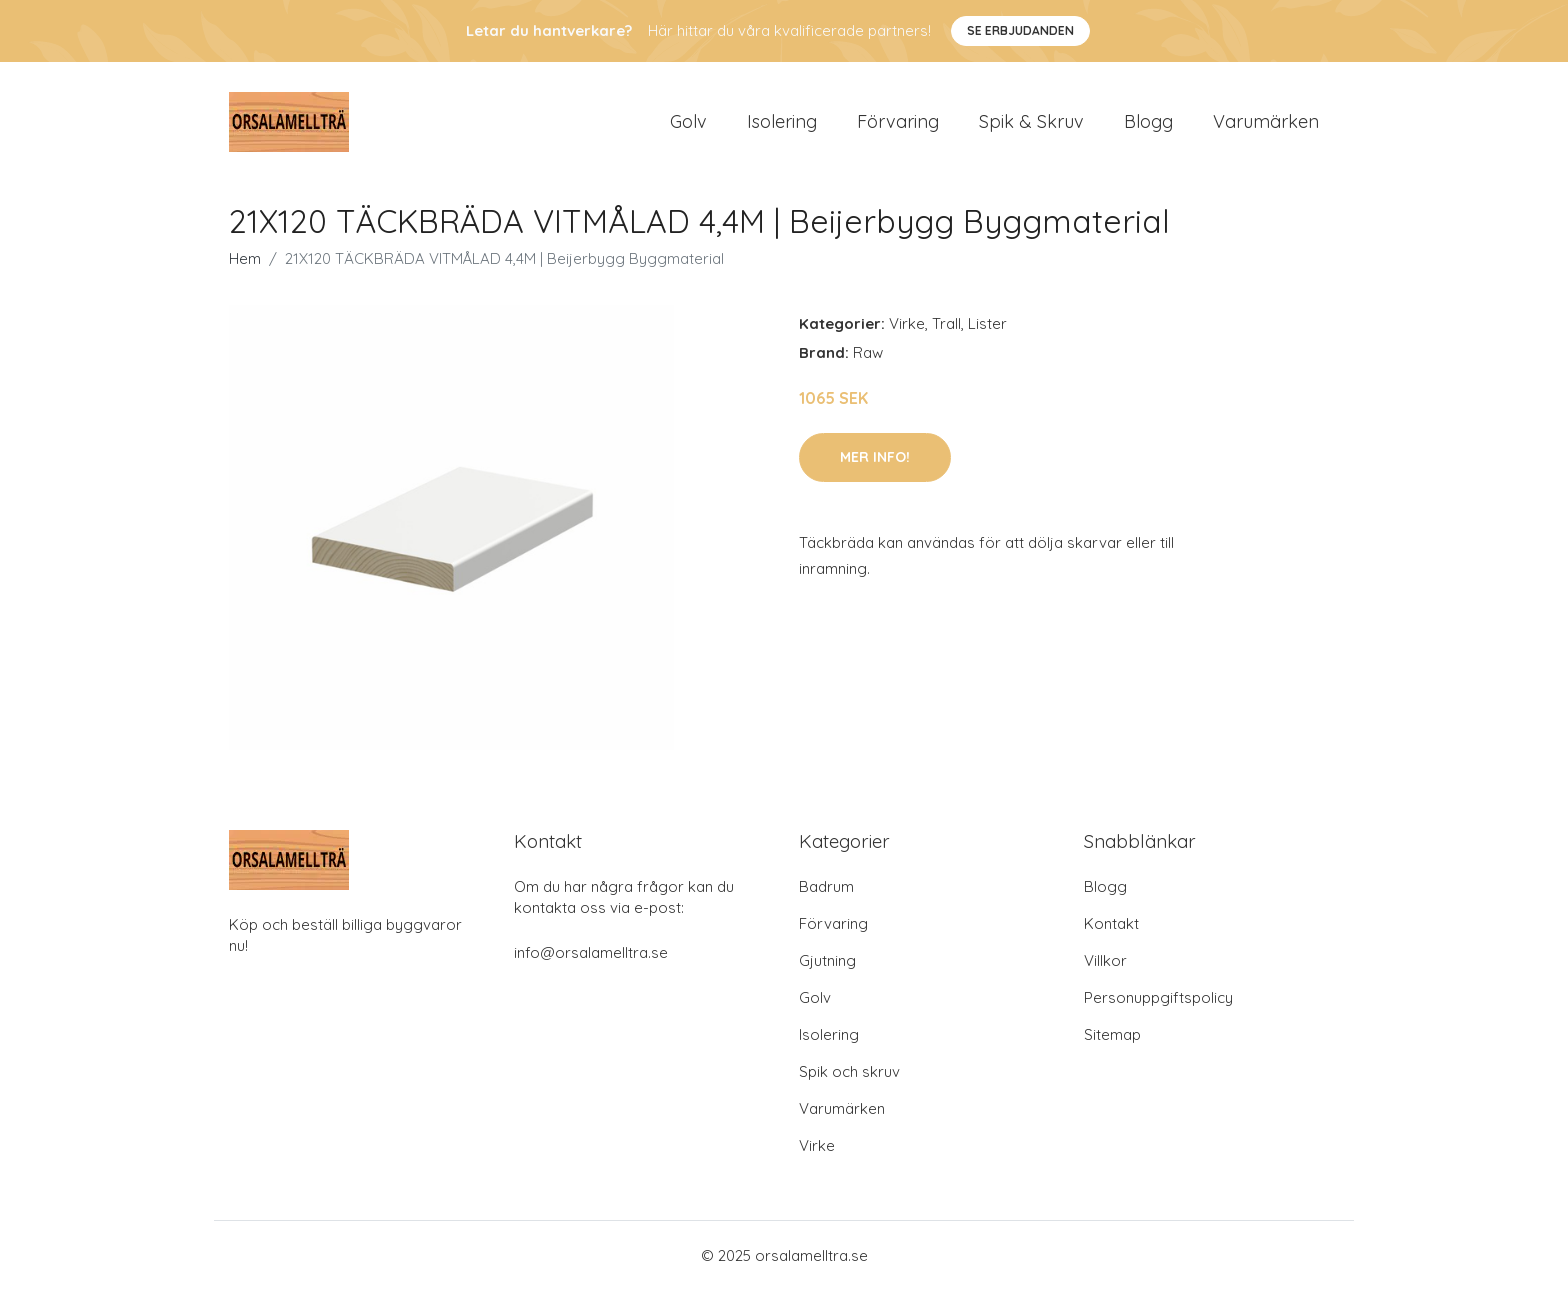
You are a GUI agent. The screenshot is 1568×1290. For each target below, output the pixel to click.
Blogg (1148, 121)
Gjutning (827, 960)
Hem (245, 258)
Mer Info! (875, 457)
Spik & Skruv (1031, 121)
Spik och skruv (849, 1071)
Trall (946, 323)
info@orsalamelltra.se (591, 952)
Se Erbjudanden (1020, 30)
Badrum (826, 886)
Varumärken (1266, 121)
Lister (987, 323)
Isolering (782, 121)
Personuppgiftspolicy (1158, 997)
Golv (688, 121)
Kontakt (1111, 923)
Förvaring (898, 121)
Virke (907, 323)
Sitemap (1112, 1034)
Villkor (1105, 960)
